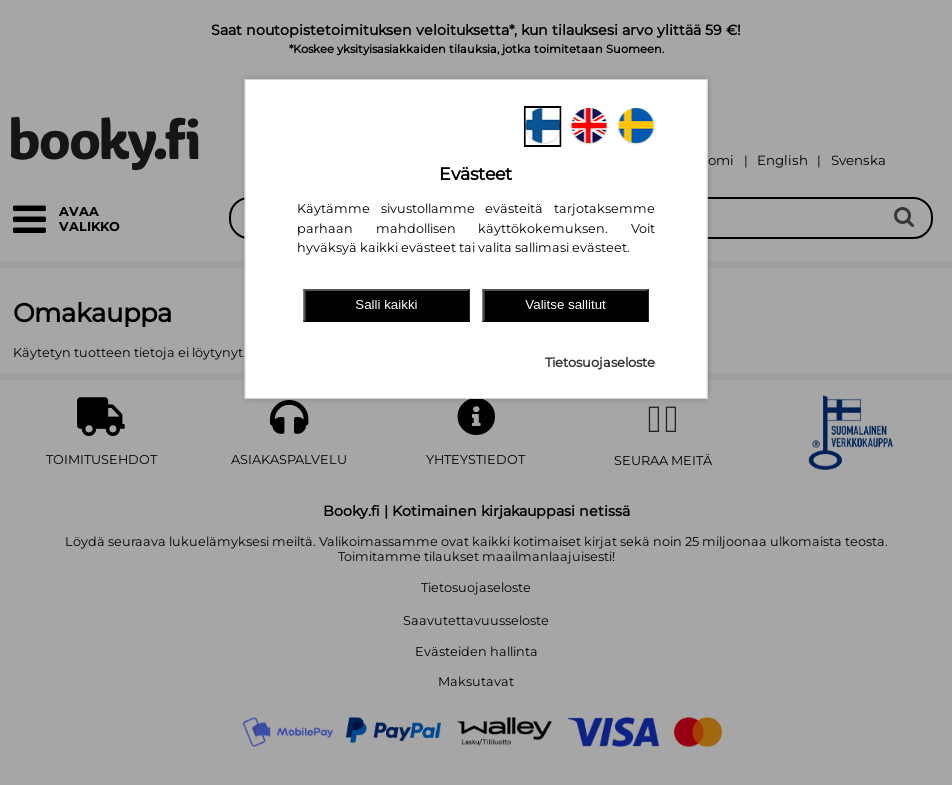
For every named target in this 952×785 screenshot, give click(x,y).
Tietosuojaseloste (600, 362)
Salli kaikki (386, 304)
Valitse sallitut (565, 304)
